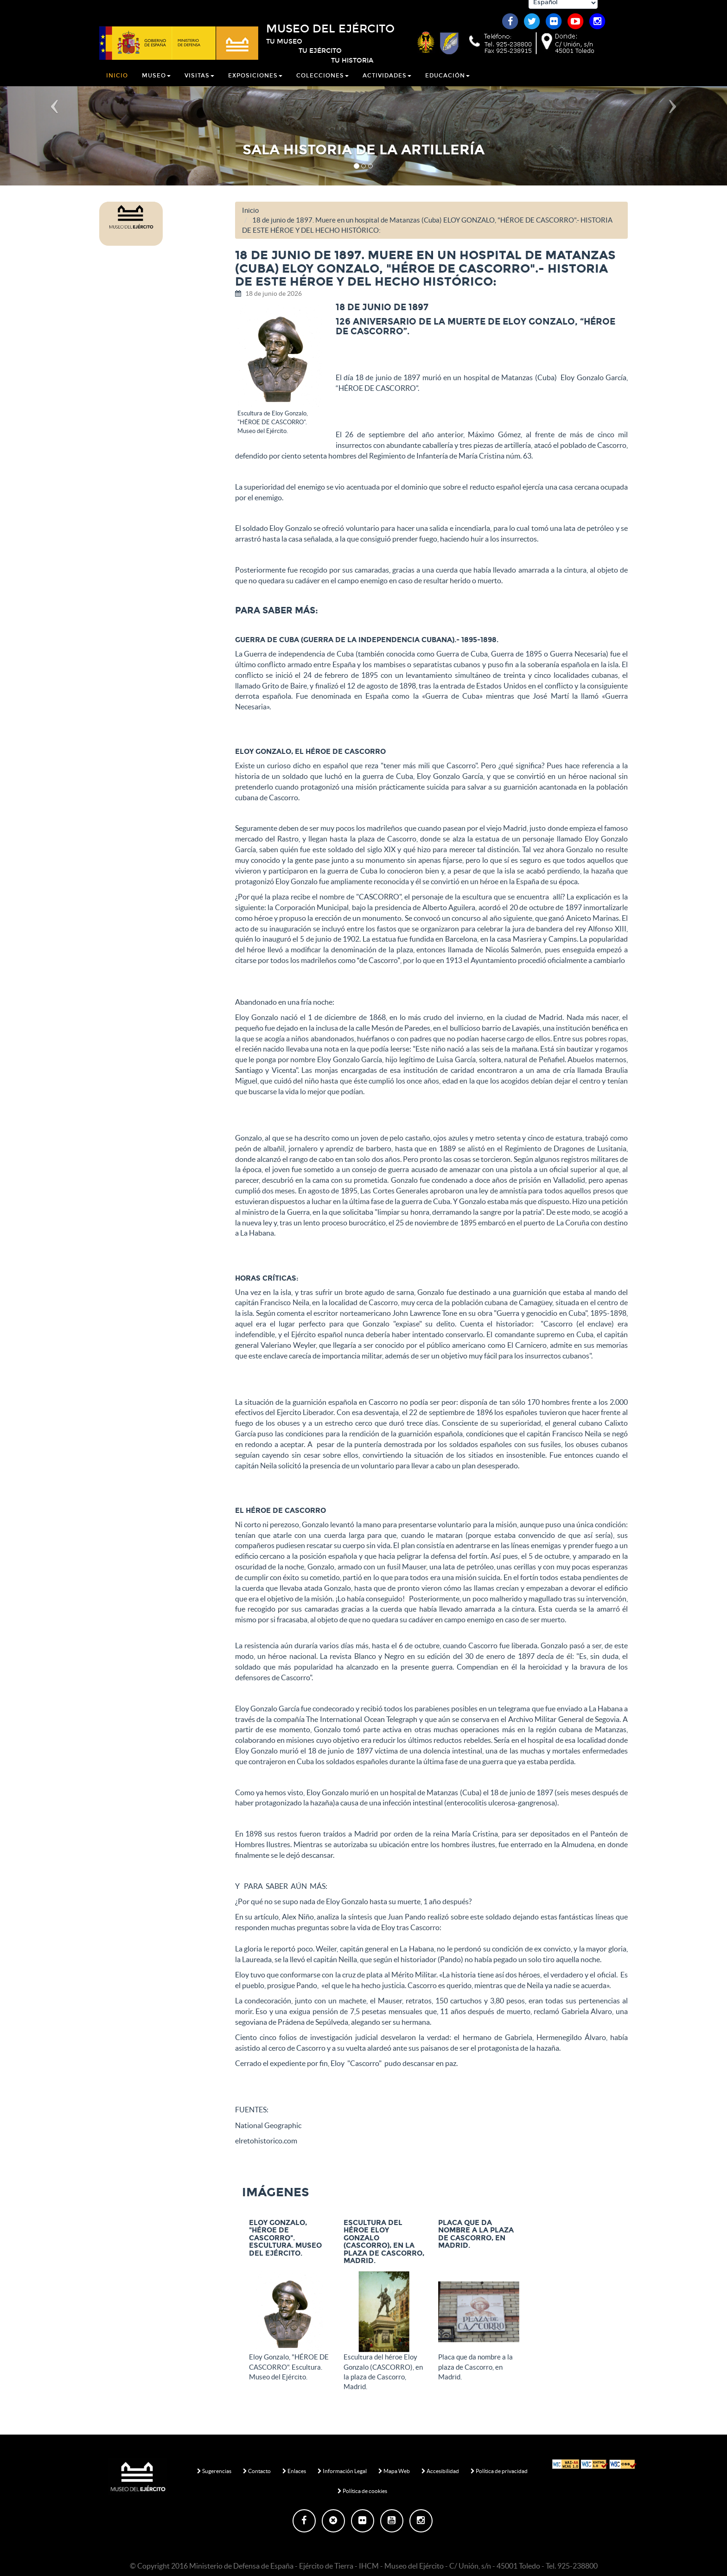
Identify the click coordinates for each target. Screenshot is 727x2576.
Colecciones (322, 80)
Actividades (387, 80)
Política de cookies (362, 2491)
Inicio (117, 80)
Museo (156, 80)
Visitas (199, 80)
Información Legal (342, 2471)
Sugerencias (214, 2471)
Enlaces (294, 2471)
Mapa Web (394, 2471)
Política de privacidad (499, 2471)
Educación (447, 80)
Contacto (257, 2471)
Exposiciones (255, 80)
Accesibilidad (440, 2471)
